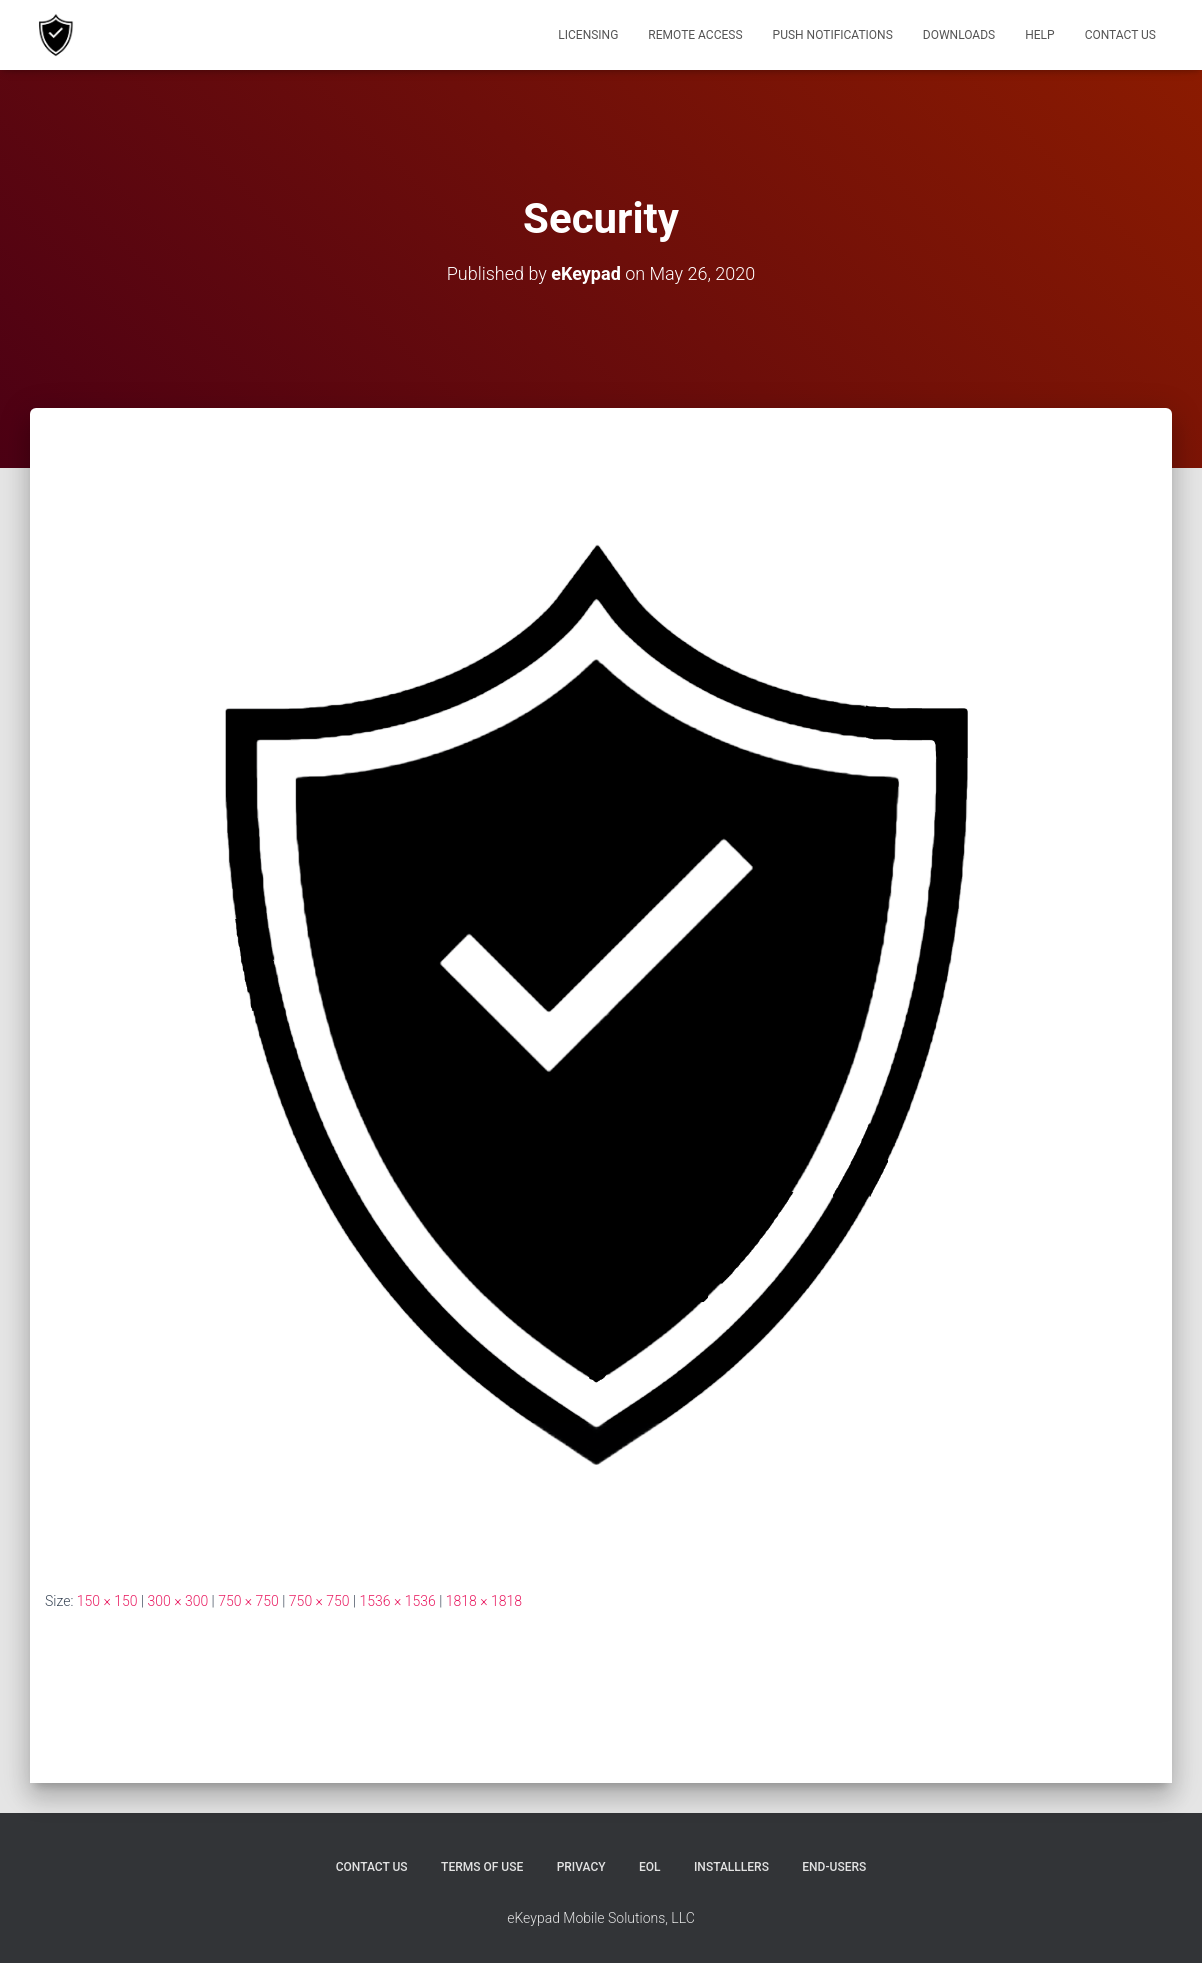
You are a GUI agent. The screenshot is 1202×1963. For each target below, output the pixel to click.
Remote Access (695, 35)
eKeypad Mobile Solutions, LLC (601, 1918)
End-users (834, 1867)
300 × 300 (177, 1601)
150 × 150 (107, 1601)
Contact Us (1120, 35)
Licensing (588, 35)
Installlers (731, 1867)
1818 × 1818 (484, 1601)
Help (1039, 35)
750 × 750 (248, 1601)
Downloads (959, 35)
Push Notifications (833, 35)
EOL (650, 1867)
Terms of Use (482, 1867)
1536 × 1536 (398, 1601)
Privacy (581, 1867)
